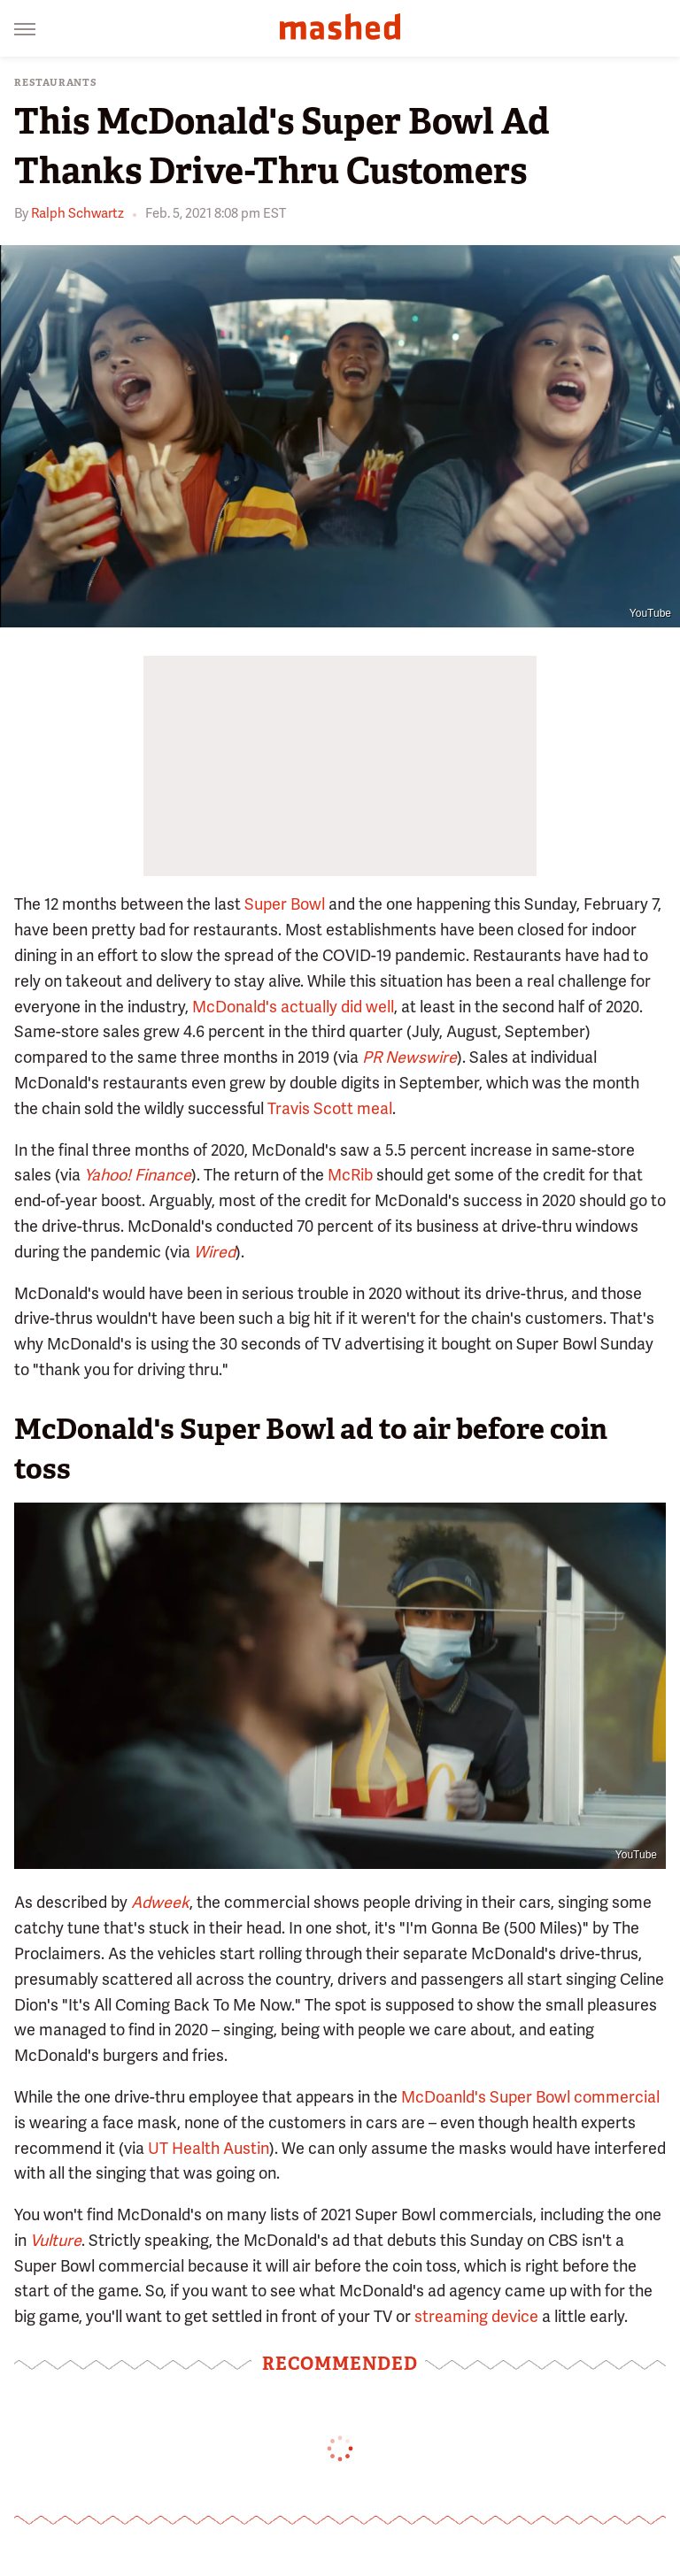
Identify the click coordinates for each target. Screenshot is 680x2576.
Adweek (160, 1902)
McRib (350, 1175)
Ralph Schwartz (77, 213)
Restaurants (55, 83)
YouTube (650, 613)
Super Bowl (284, 904)
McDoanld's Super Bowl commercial (530, 2097)
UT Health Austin (208, 2148)
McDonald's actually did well (293, 1006)
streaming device (476, 2316)
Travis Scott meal (329, 1108)
